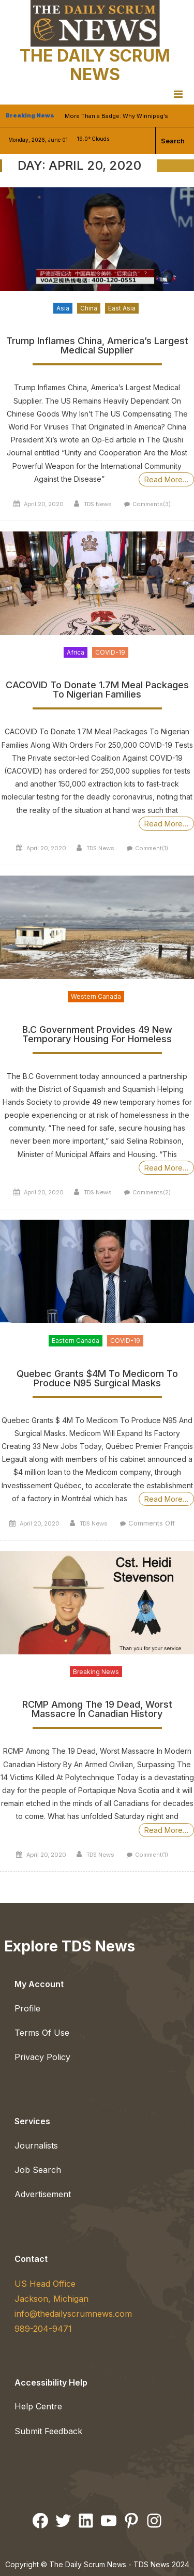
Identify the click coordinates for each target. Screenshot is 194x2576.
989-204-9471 (43, 2328)
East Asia (122, 308)
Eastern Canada (75, 1340)
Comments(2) (151, 1192)
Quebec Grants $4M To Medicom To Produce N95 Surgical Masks (97, 1378)
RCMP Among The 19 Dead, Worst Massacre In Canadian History (97, 1709)
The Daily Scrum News (95, 65)
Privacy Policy (42, 2057)
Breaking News (96, 1672)
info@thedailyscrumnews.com (73, 2313)
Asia (62, 308)
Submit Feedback (48, 2431)
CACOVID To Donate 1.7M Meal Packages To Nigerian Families (97, 690)
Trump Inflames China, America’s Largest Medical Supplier (97, 346)
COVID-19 (110, 652)
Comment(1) (151, 848)
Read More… (166, 479)
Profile (27, 2008)
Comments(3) (151, 504)
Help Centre (38, 2406)
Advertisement (42, 2194)
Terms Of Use (41, 2032)
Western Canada (96, 996)
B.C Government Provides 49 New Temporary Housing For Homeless (97, 1034)
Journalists (36, 2145)
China (88, 308)
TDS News (98, 504)
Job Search (37, 2170)
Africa (75, 652)
